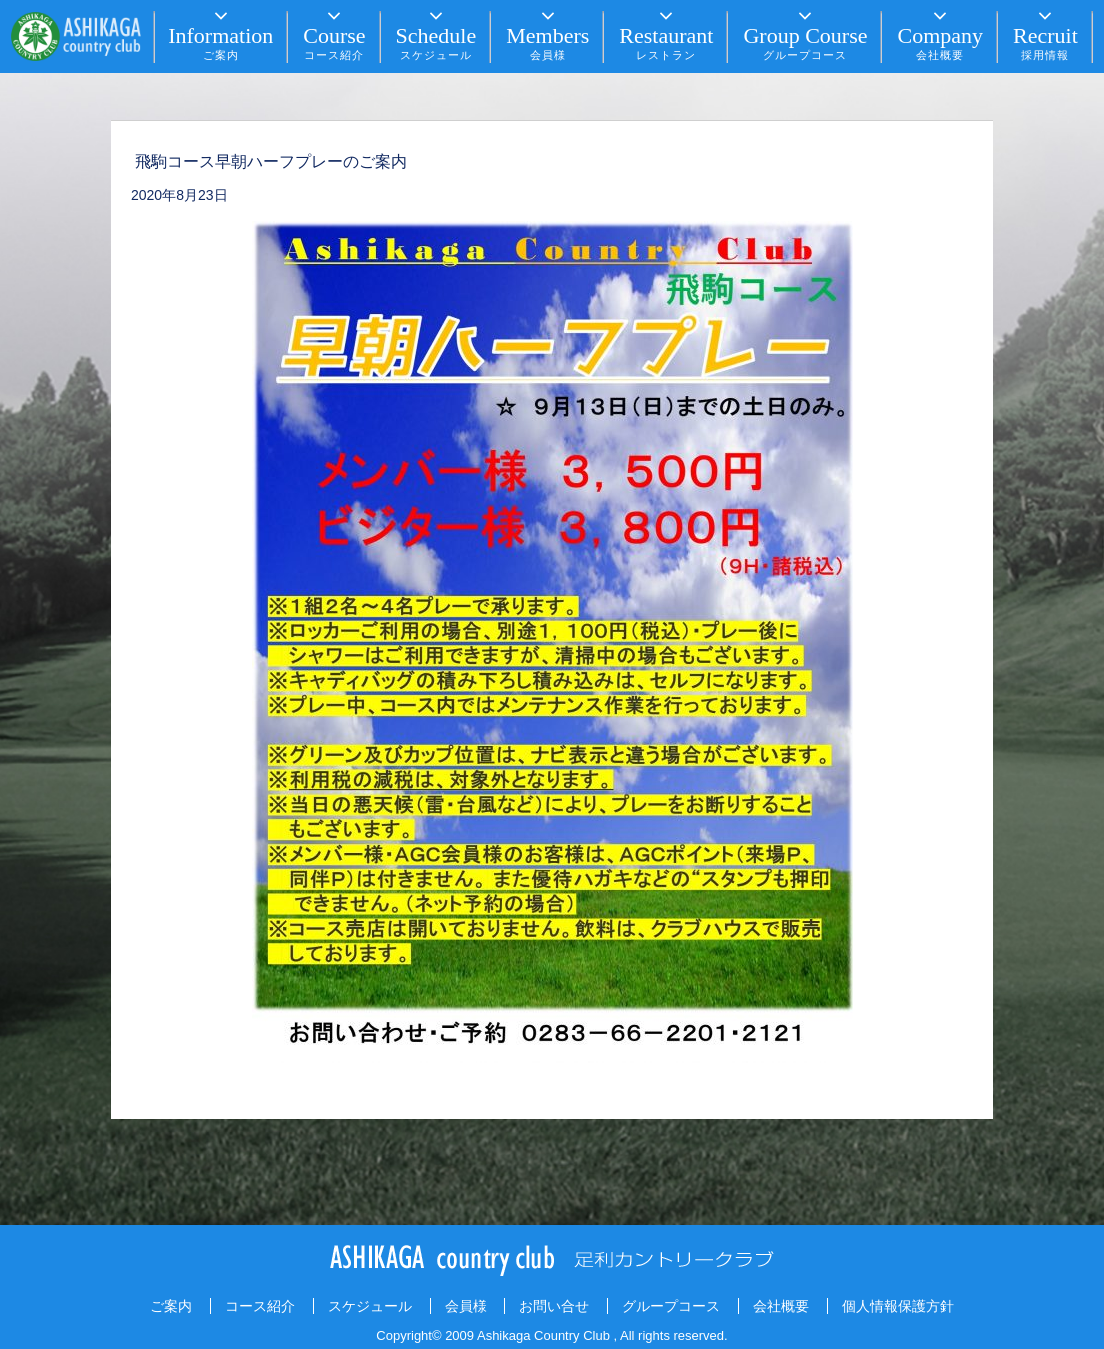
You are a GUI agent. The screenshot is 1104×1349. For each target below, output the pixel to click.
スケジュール (370, 1306)
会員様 (466, 1306)
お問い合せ (554, 1306)
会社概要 (781, 1306)
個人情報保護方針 (898, 1306)
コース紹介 (260, 1306)
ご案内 (171, 1306)
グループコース (671, 1306)
